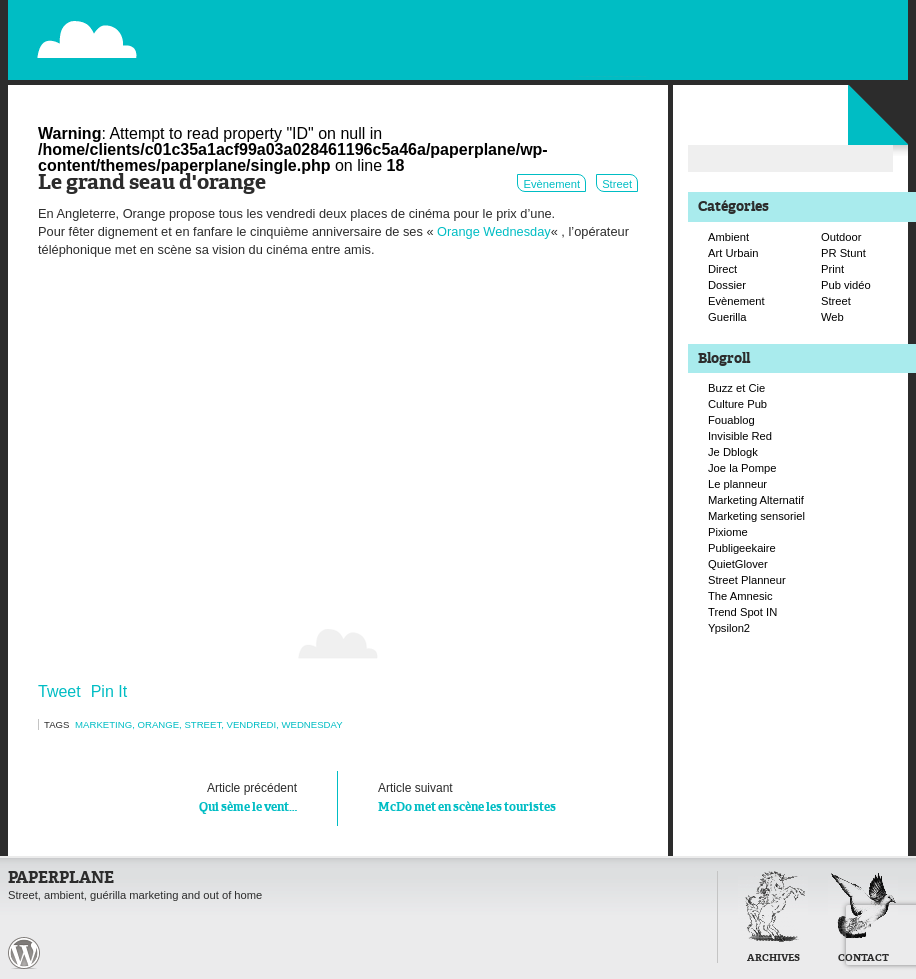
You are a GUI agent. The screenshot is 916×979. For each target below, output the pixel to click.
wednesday (311, 724)
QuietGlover (738, 564)
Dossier (727, 285)
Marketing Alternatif (756, 500)
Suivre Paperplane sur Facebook (848, 58)
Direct (722, 269)
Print (832, 269)
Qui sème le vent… (187, 796)
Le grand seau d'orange (152, 183)
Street (617, 184)
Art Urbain (733, 253)
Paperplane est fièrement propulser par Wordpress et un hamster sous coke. (24, 953)
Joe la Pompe (742, 468)
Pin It (109, 691)
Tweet (59, 691)
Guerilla (727, 317)
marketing (103, 724)
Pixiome (728, 532)
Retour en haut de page (672, 951)
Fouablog (731, 420)
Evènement (551, 184)
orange (158, 724)
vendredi (252, 724)
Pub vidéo (846, 285)
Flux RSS (806, 16)
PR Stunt (843, 253)
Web (832, 317)
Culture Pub (737, 404)
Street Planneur (747, 580)
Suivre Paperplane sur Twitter (827, 37)
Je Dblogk (733, 452)
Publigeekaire (742, 548)
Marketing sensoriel (756, 516)
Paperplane (209, 28)
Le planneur (737, 484)
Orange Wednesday (494, 231)
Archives (773, 958)
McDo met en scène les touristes (488, 796)
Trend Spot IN (742, 612)
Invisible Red (740, 436)
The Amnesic (740, 596)
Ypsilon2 (729, 628)
